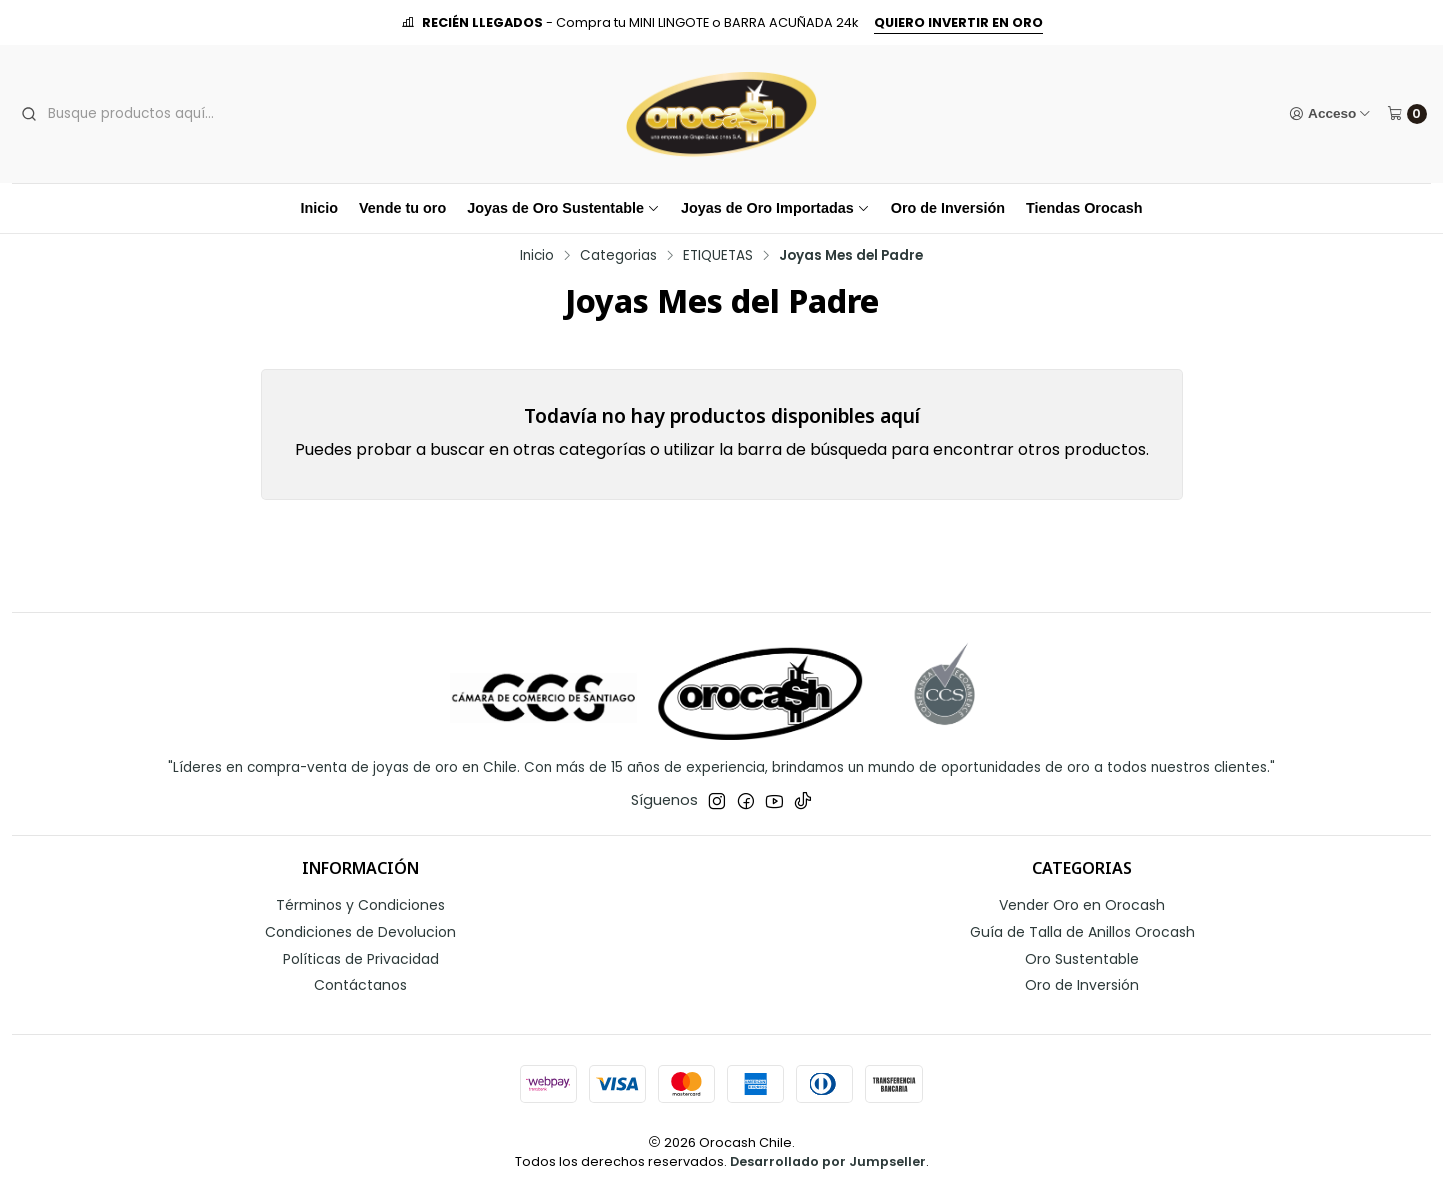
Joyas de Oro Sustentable (563, 208)
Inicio (319, 208)
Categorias (618, 256)
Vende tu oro (402, 208)
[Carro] (1407, 114)
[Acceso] (1330, 114)
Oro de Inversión (948, 208)
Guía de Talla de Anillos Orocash (1082, 932)
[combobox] (168, 114)
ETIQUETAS (718, 256)
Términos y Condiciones (360, 905)
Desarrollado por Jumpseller (828, 1161)
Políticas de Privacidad (361, 959)
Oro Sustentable (1082, 959)
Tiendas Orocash (1084, 208)
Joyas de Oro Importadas (775, 208)
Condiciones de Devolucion (360, 932)
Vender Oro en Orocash (1082, 905)
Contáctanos (360, 985)
